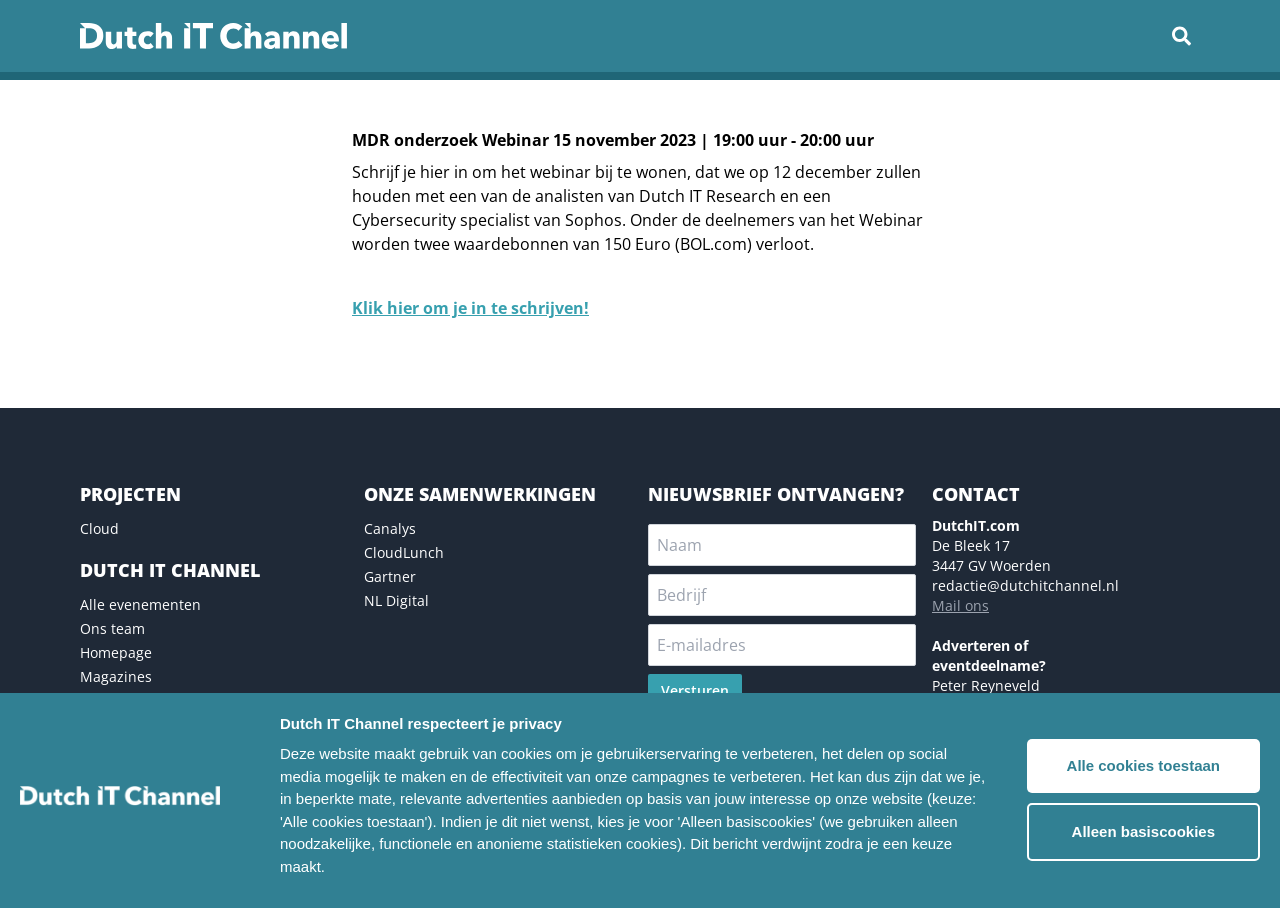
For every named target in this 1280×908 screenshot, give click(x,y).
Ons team (112, 628)
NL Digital (396, 600)
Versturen (695, 690)
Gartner (390, 576)
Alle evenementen (140, 604)
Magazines (116, 676)
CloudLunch (404, 552)
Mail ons (960, 605)
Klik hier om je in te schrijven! (470, 308)
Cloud (99, 528)
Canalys (390, 528)
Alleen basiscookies (1143, 831)
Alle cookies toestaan (1143, 765)
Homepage (116, 652)
